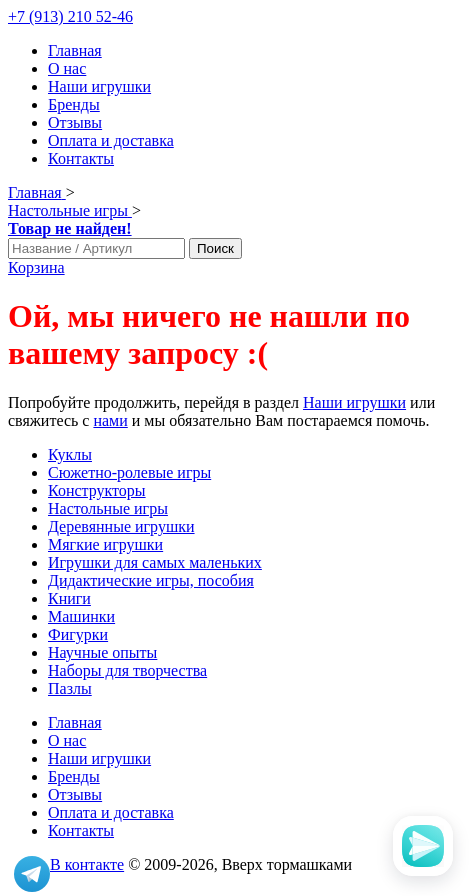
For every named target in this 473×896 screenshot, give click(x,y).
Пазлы (70, 688)
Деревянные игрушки (121, 526)
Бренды (74, 104)
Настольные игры (108, 508)
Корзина (36, 267)
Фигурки (78, 634)
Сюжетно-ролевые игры (129, 472)
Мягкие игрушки (105, 544)
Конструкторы (97, 490)
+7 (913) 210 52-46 (70, 16)
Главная (75, 50)
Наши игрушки (99, 86)
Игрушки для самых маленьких (155, 562)
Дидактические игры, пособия (151, 580)
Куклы (70, 454)
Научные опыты (102, 652)
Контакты (81, 158)
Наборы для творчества (127, 670)
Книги (69, 598)
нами (110, 420)
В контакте (87, 864)
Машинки (81, 616)
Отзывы (75, 122)
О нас (67, 68)
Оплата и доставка (111, 140)
